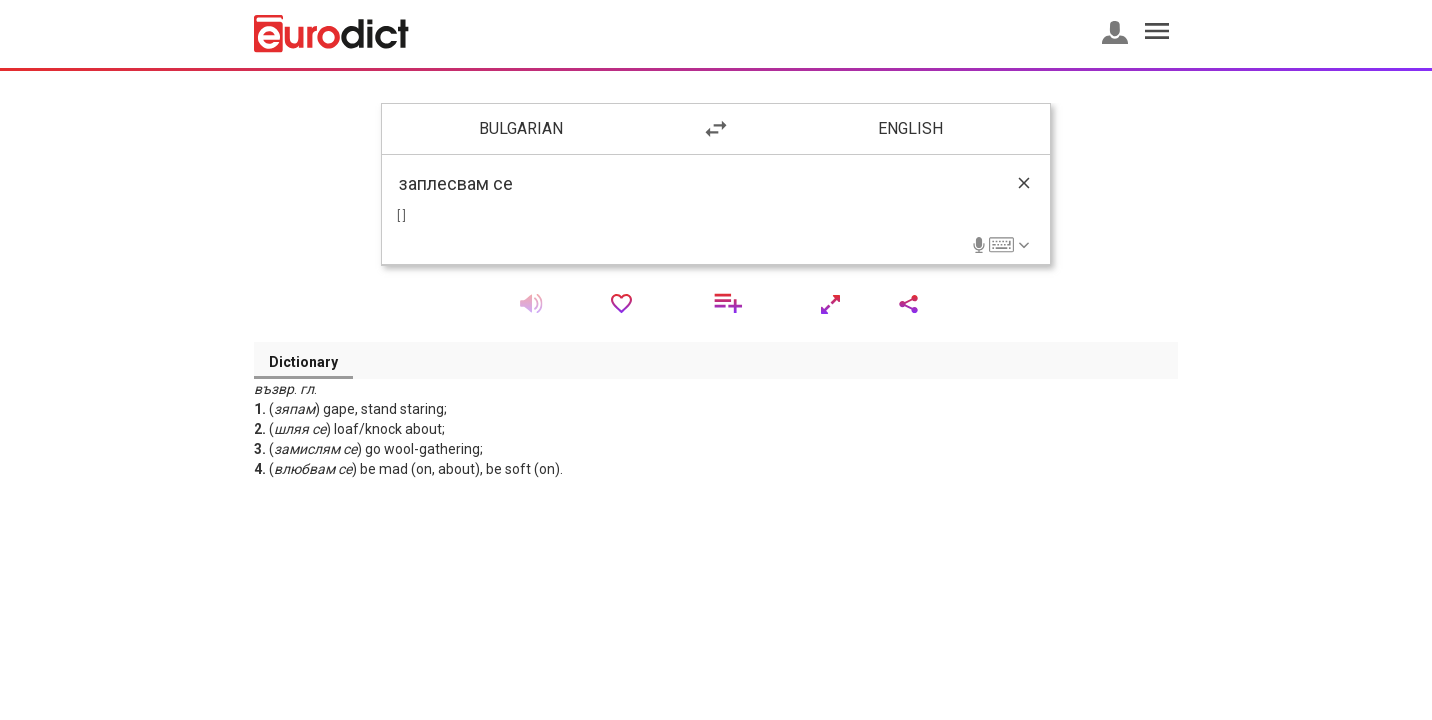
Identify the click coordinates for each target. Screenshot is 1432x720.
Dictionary (303, 362)
